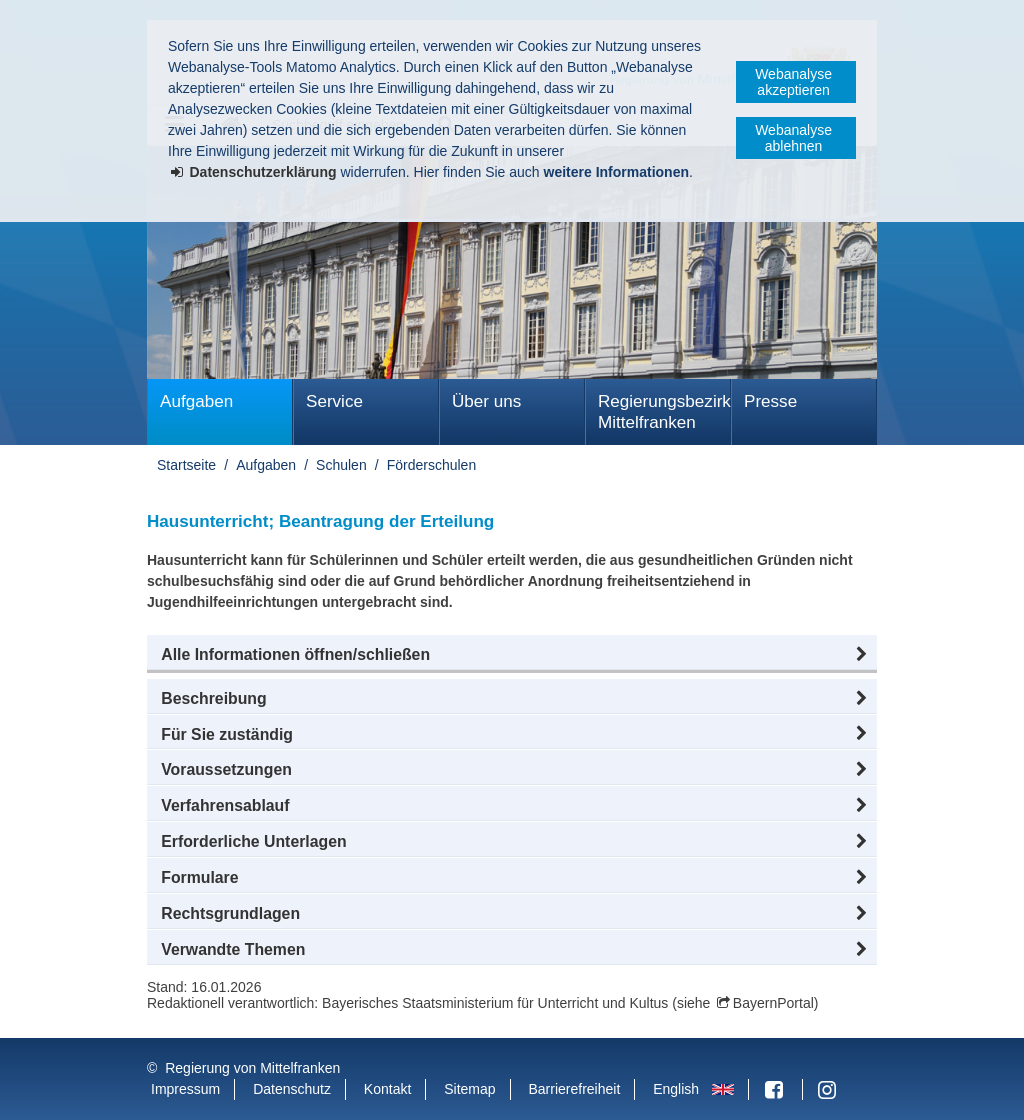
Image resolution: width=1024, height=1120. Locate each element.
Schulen (341, 465)
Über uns (486, 401)
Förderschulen (432, 465)
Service (334, 401)
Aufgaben (196, 401)
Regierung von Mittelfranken (252, 1068)
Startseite (186, 465)
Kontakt (387, 1089)
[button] (512, 655)
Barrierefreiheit (574, 1089)
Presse (770, 401)
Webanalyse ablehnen (793, 138)
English (676, 1089)
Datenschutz (292, 1089)
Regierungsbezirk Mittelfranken (664, 412)
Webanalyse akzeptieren (793, 82)
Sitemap (469, 1089)
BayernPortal (773, 1003)
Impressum (185, 1089)
